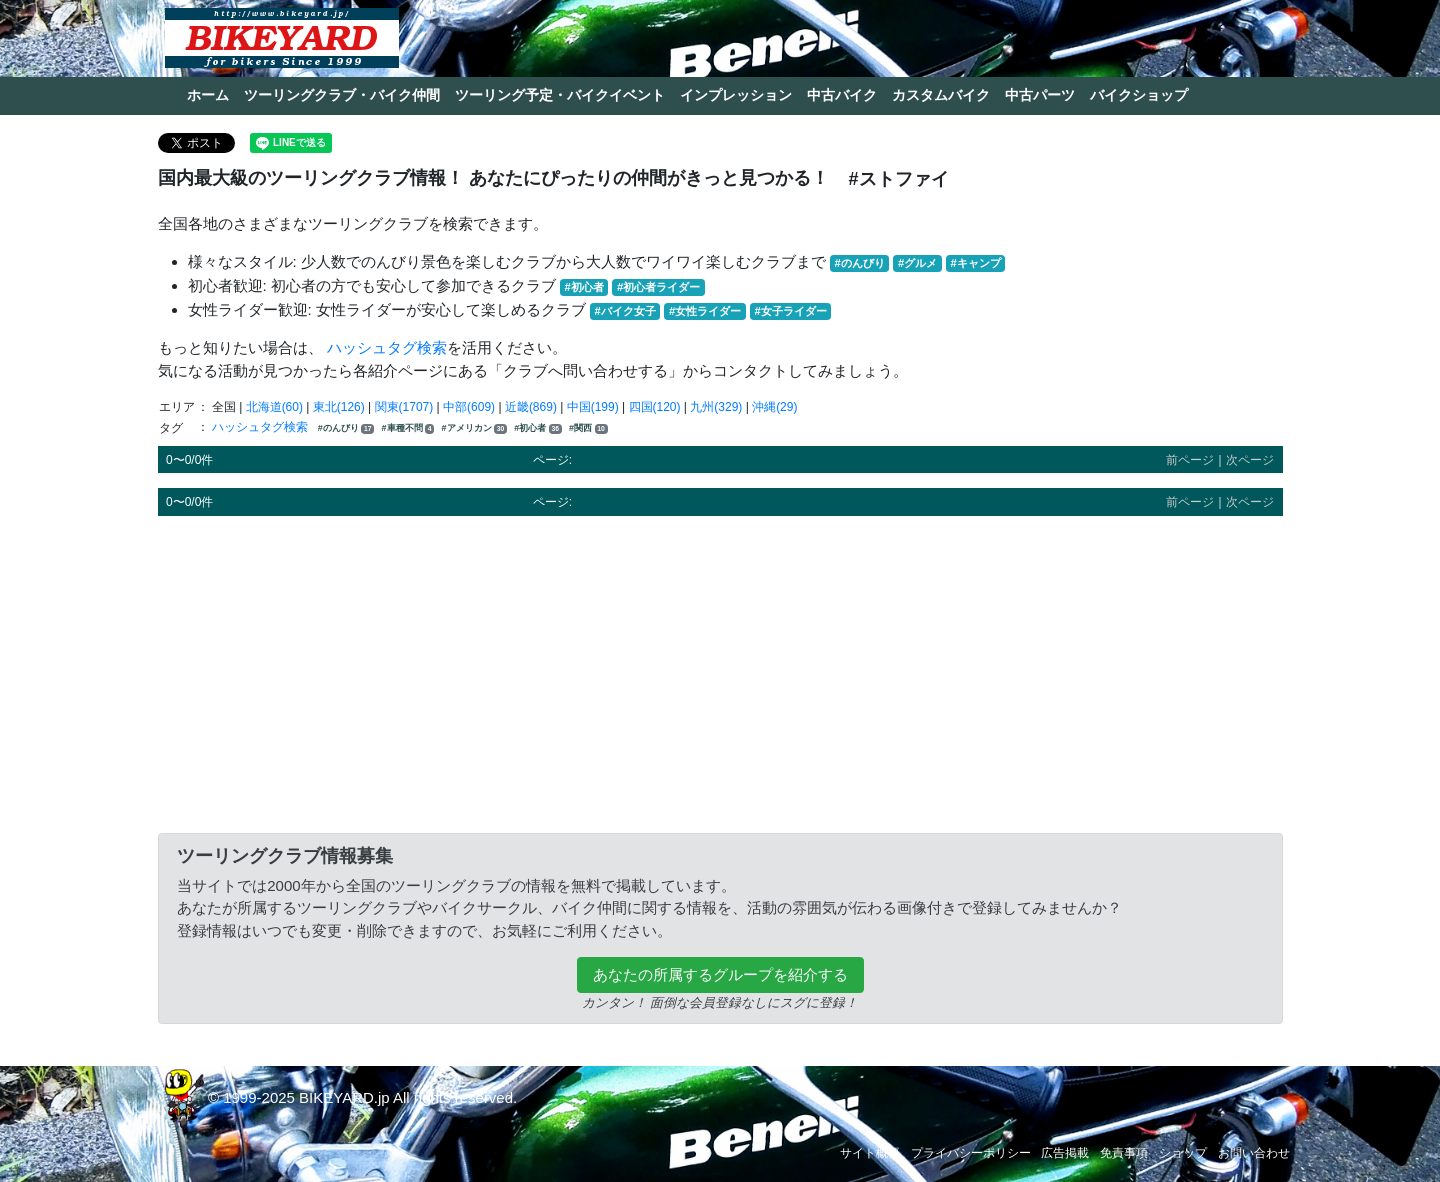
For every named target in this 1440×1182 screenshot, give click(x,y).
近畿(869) (531, 407)
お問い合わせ (1254, 1153)
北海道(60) (274, 407)
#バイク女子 (625, 311)
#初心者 (584, 287)
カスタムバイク (941, 95)
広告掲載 (1065, 1153)
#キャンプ (975, 263)
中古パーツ (1040, 95)
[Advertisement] (720, 671)
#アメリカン (474, 428)
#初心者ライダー (658, 287)
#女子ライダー (790, 311)
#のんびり (860, 263)
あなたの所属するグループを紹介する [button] (720, 974)
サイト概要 (870, 1153)
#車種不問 (408, 428)
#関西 (588, 428)
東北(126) (339, 407)
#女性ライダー (705, 311)
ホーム (208, 95)
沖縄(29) (774, 407)
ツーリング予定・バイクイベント (560, 95)
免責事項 (1124, 1153)
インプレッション (736, 95)
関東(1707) (404, 407)
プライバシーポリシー (971, 1153)
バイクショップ (1139, 95)
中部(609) (469, 407)
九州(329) (716, 407)
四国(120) (655, 407)
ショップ (1183, 1153)
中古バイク (842, 95)
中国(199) (593, 407)
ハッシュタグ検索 (387, 347)
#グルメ (917, 263)
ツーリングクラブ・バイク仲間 (342, 95)
